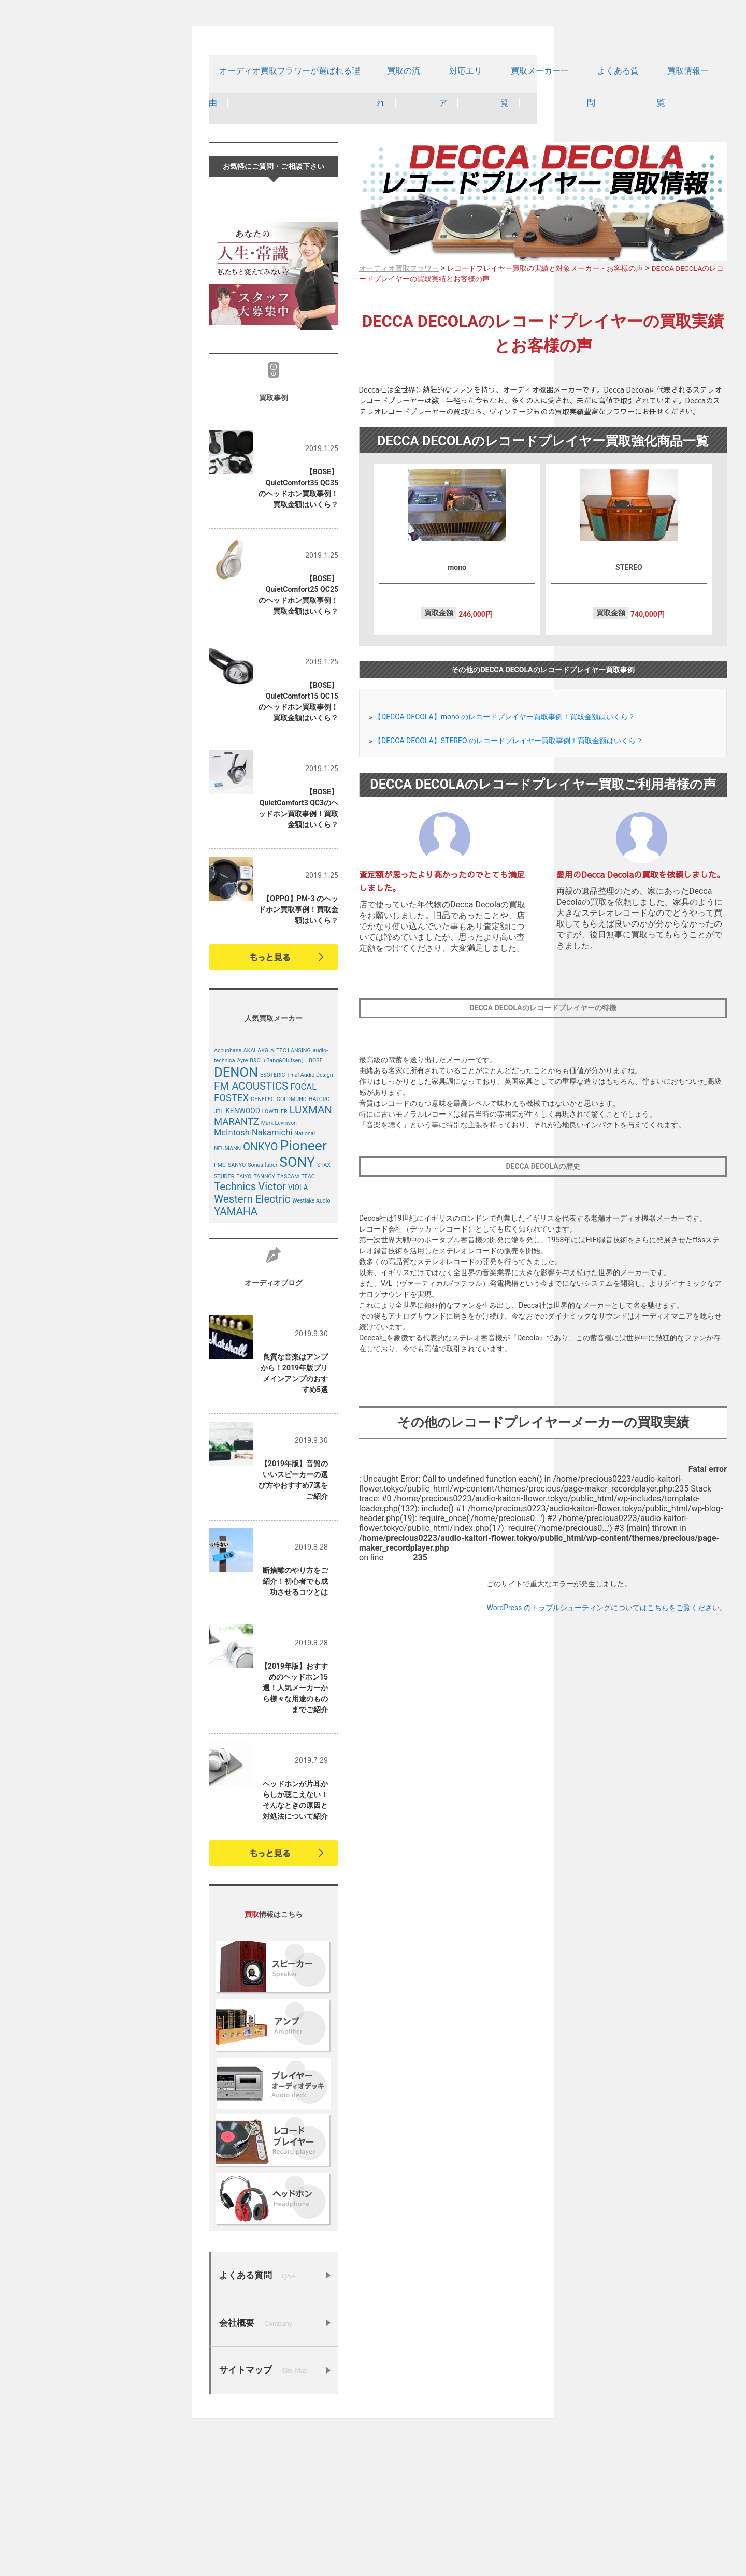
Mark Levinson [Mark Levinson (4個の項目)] (279, 1264)
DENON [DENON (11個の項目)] (236, 1213)
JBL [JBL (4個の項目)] (218, 1253)
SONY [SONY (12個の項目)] (297, 1303)
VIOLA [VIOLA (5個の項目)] (298, 1329)
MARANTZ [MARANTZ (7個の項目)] (236, 1263)
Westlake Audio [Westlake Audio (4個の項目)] (311, 1342)
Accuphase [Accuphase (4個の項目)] (227, 1192)
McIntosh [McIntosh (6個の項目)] (232, 1274)
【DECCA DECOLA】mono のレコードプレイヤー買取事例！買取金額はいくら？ (504, 750)
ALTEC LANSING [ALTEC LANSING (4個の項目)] (290, 1192)
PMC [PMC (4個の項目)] (220, 1306)
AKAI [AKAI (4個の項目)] (249, 1192)
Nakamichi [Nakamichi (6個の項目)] (272, 1274)
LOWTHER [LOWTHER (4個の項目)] (275, 1253)
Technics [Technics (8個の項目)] (235, 1328)
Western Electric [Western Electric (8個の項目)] (252, 1340)
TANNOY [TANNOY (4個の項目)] (264, 1317)
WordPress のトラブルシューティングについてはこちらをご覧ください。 (606, 1641)
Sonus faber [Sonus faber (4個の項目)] (262, 1306)
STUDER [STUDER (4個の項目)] (224, 1317)
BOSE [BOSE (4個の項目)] (315, 1201)
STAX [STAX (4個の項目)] (324, 1306)
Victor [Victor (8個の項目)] (272, 1328)
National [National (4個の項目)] (304, 1274)
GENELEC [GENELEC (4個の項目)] (263, 1240)
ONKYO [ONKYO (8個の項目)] (260, 1288)
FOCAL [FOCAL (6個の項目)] (303, 1228)
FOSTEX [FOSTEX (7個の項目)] (231, 1239)
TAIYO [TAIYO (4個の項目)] (243, 1317)
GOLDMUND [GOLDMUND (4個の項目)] (292, 1240)
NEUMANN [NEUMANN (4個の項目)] (227, 1289)
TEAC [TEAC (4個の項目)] (307, 1317)
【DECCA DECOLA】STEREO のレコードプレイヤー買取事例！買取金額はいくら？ (508, 774)
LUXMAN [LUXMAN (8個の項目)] (311, 1251)
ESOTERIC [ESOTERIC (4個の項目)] (272, 1216)
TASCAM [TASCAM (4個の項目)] (288, 1317)
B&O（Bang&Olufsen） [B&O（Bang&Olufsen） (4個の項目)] (278, 1201)
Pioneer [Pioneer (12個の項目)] (303, 1287)
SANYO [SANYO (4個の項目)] (237, 1306)
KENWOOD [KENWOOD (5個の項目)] (242, 1252)
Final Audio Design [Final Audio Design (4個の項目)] (310, 1216)
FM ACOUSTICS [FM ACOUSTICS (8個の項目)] (251, 1227)
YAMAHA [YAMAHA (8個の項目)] (235, 1353)
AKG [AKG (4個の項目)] (262, 1192)
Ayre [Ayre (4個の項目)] (242, 1201)
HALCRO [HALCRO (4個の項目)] (319, 1240)
